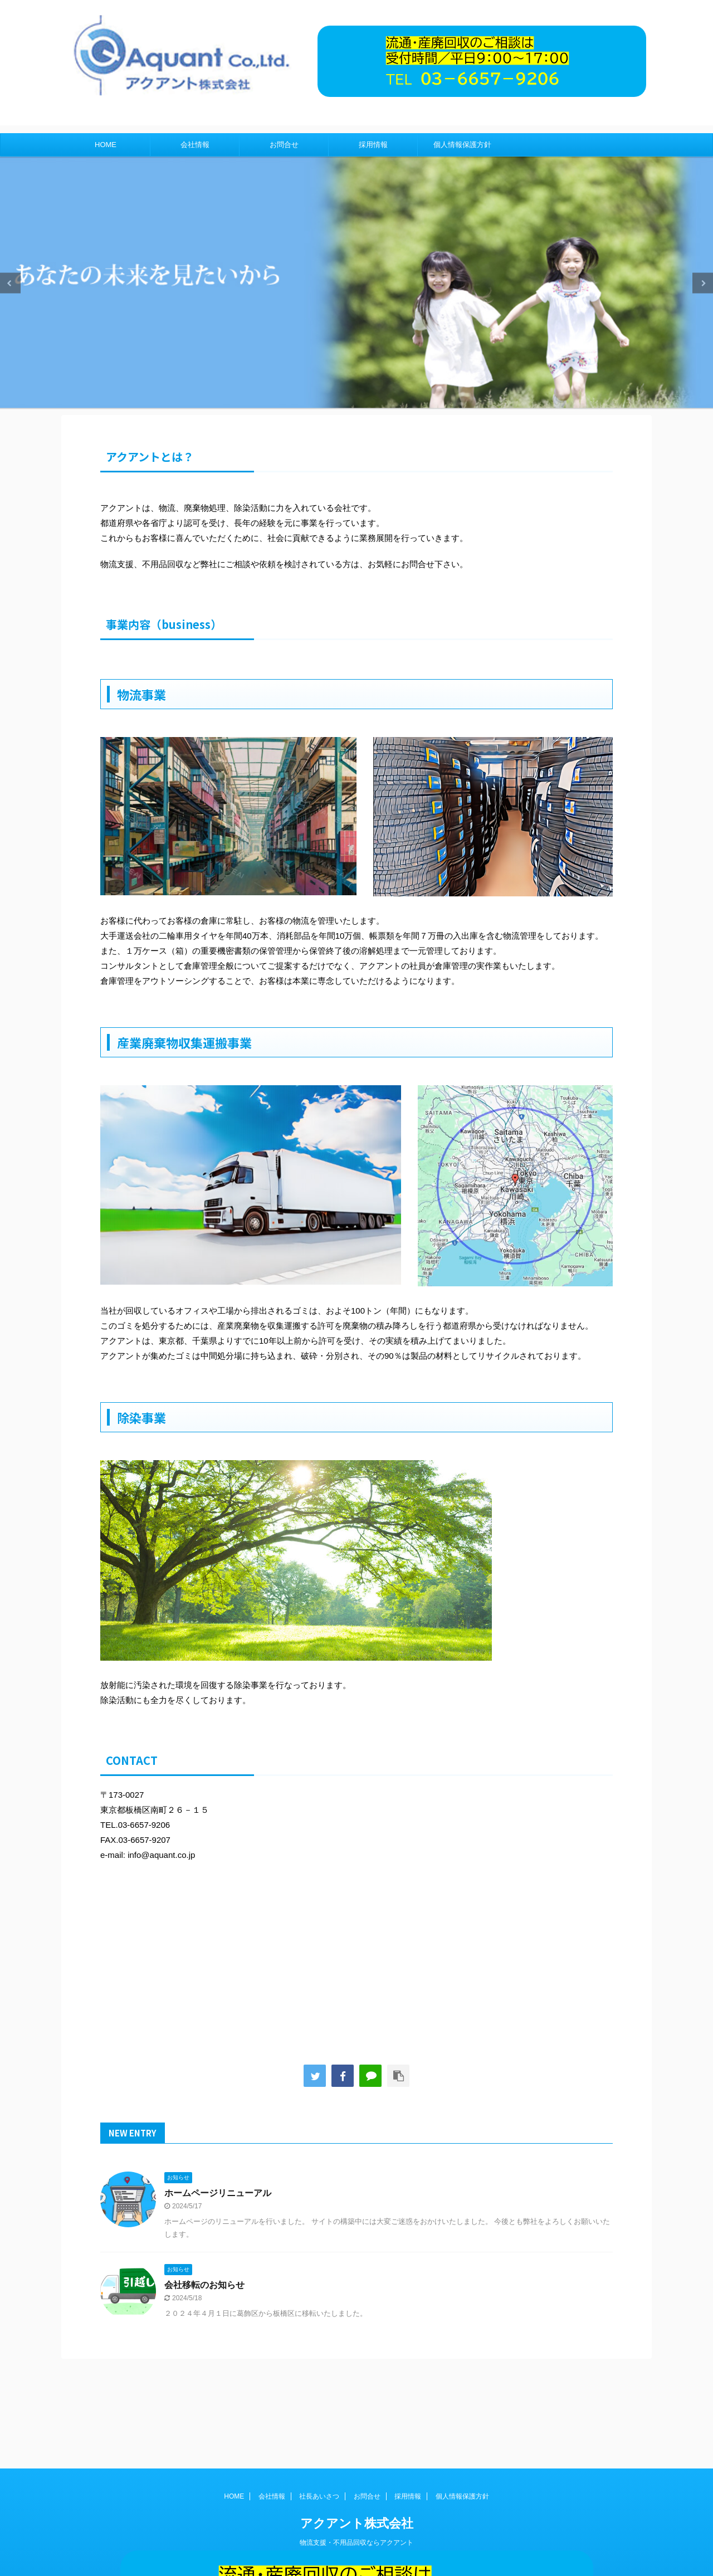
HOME (105, 144)
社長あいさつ (319, 2398)
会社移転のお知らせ (204, 2285)
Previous (10, 283)
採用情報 (373, 144)
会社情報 (194, 144)
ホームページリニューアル (217, 2193)
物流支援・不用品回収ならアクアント (356, 2444)
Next (702, 283)
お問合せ (284, 144)
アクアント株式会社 (356, 2425)
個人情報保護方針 (462, 144)
